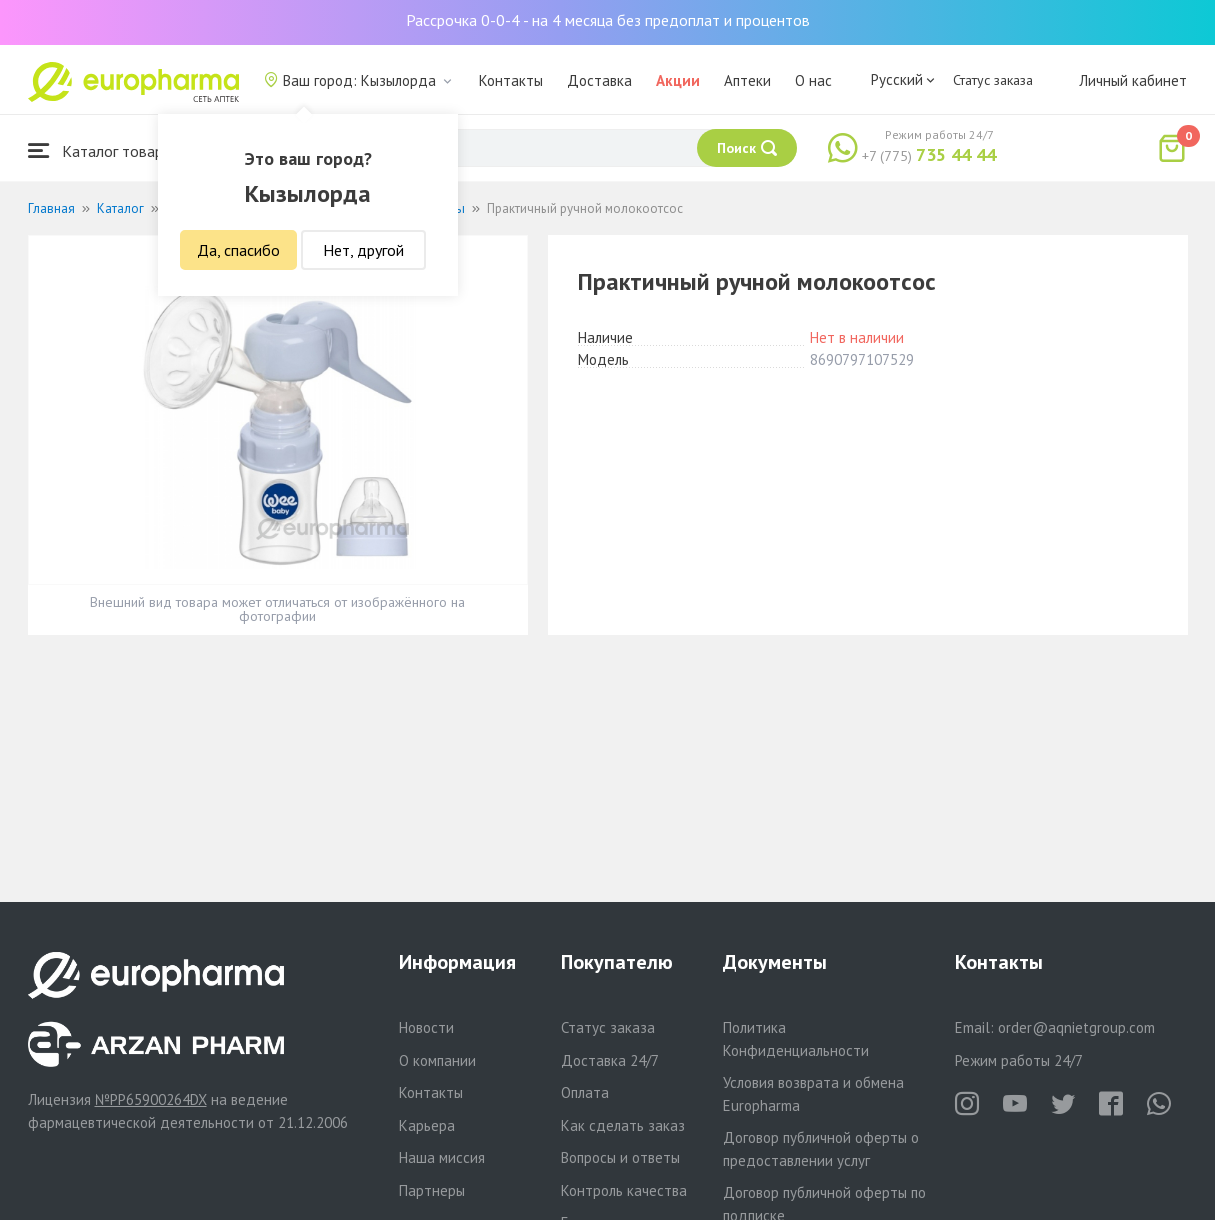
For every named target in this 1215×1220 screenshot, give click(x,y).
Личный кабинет (1133, 80)
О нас (813, 80)
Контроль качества (624, 1190)
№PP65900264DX (151, 1099)
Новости (426, 1027)
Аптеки (747, 80)
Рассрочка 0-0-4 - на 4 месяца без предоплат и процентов (608, 20)
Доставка (599, 80)
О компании (437, 1060)
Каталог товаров (104, 150)
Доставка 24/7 (610, 1060)
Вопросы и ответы (620, 1157)
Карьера (427, 1125)
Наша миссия (442, 1157)
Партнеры (432, 1190)
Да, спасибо (238, 250)
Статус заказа (993, 80)
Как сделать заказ (623, 1125)
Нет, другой (363, 250)
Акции (678, 80)
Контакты (511, 80)
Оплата (585, 1092)
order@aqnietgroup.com (1076, 1027)
